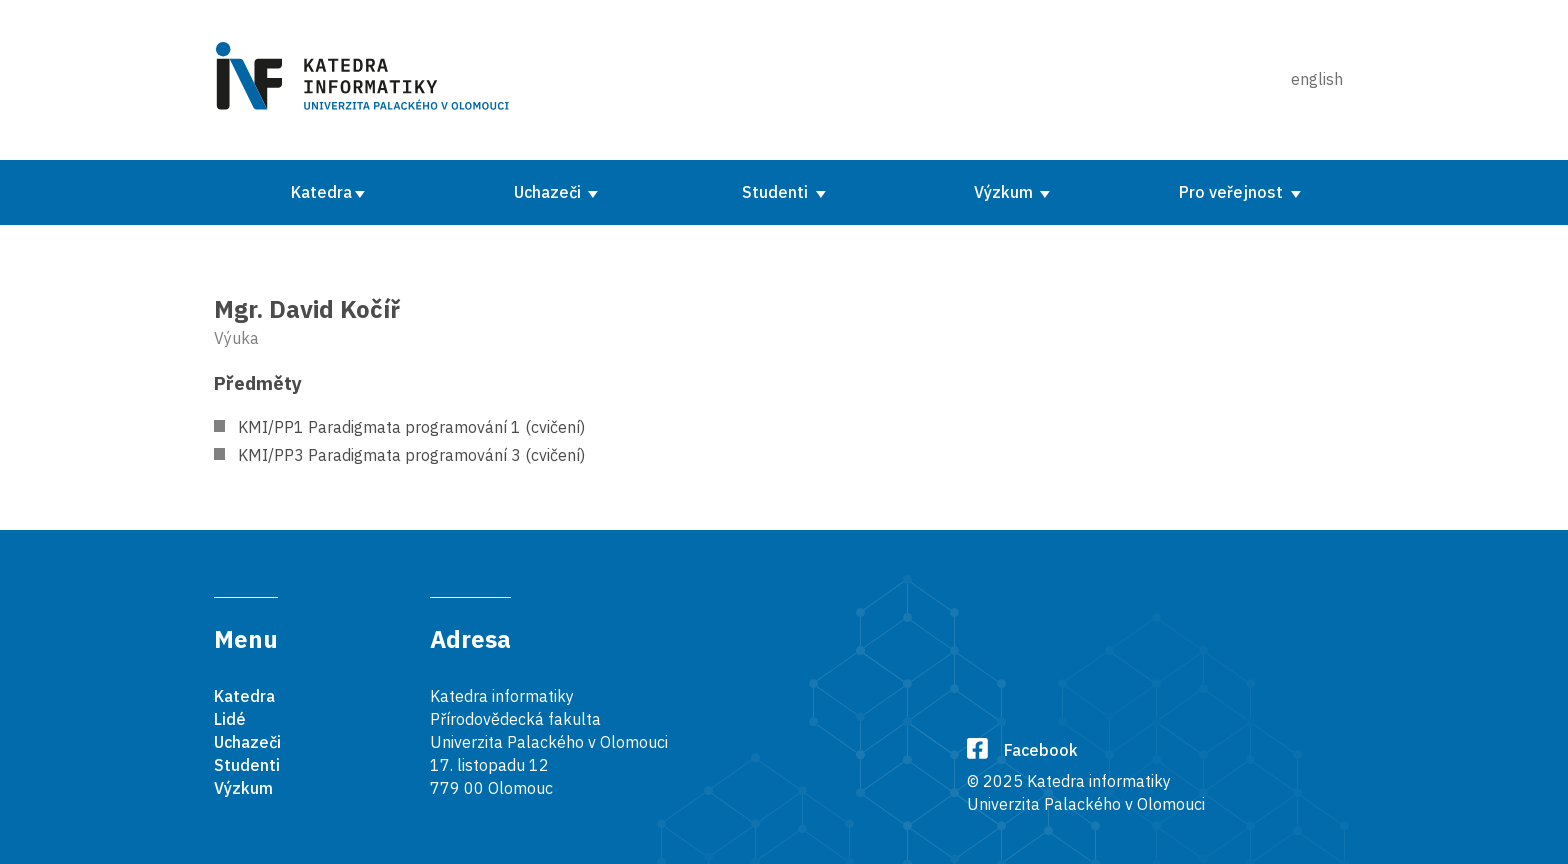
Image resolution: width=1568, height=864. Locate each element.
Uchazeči (549, 192)
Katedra (321, 192)
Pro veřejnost (1233, 192)
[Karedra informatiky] (366, 80)
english (1317, 79)
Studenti (777, 192)
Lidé (230, 719)
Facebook (1022, 750)
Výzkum (1005, 192)
